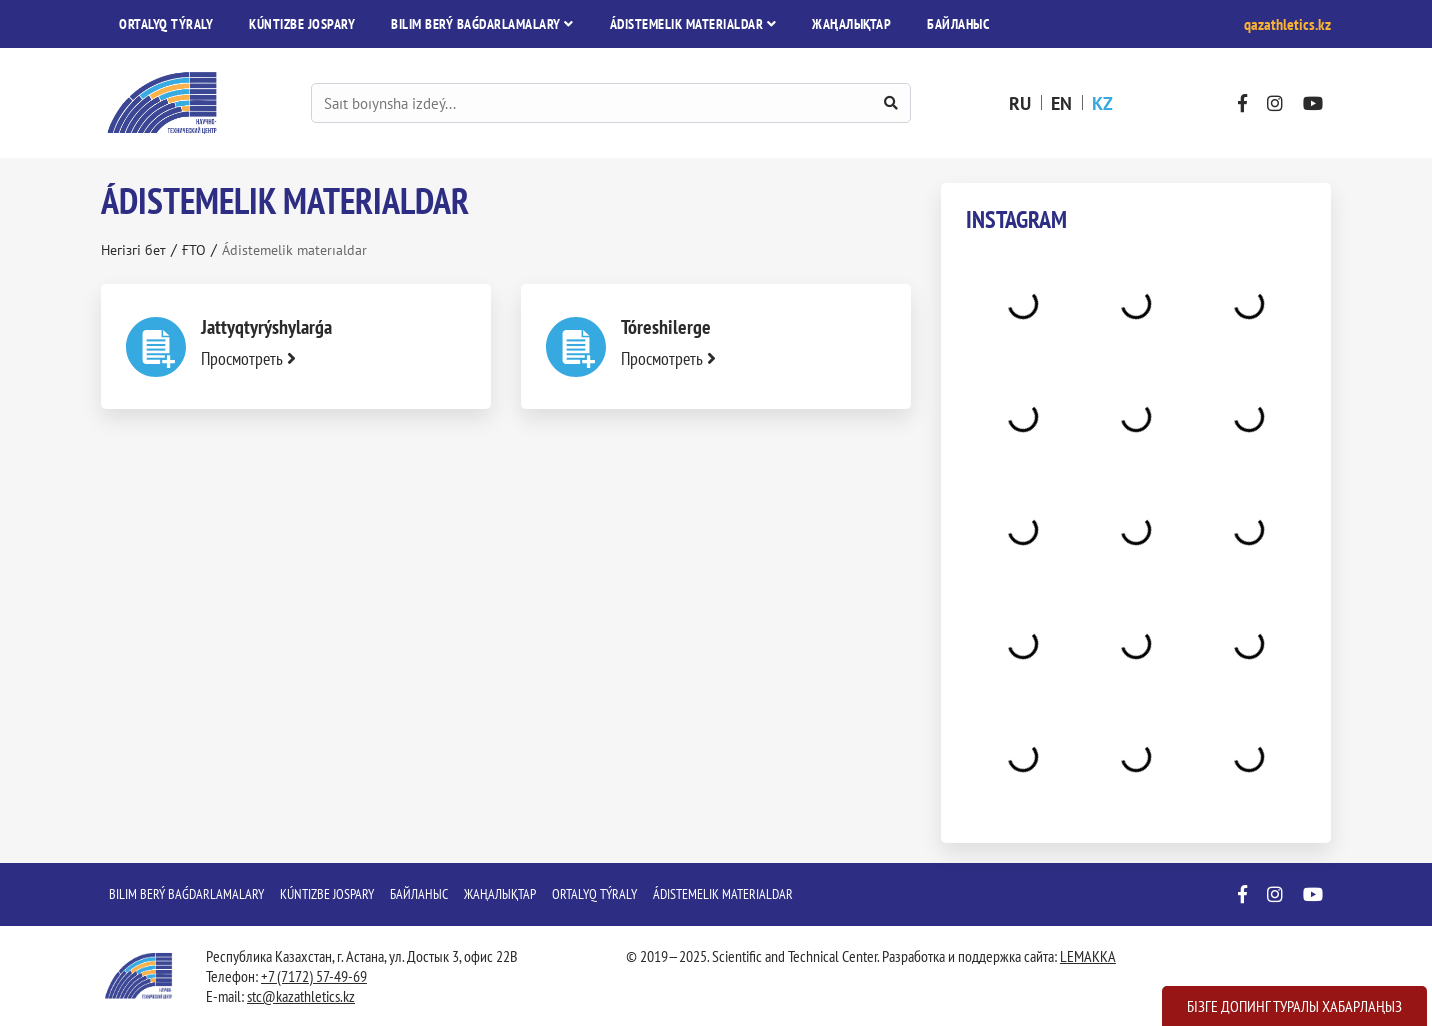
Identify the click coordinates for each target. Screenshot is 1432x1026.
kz (1102, 103)
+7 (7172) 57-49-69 (314, 976)
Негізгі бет (133, 250)
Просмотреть (248, 358)
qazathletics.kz (1287, 24)
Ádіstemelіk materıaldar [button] (693, 24)
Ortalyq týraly (166, 24)
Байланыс (958, 24)
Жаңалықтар (851, 24)
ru (1020, 103)
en (1061, 103)
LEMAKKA (1088, 956)
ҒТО (194, 250)
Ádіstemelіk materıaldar (723, 894)
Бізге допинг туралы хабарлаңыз (1294, 1006)
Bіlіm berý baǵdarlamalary (186, 894)
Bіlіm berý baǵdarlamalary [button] (482, 24)
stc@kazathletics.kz (301, 996)
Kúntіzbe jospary (302, 24)
